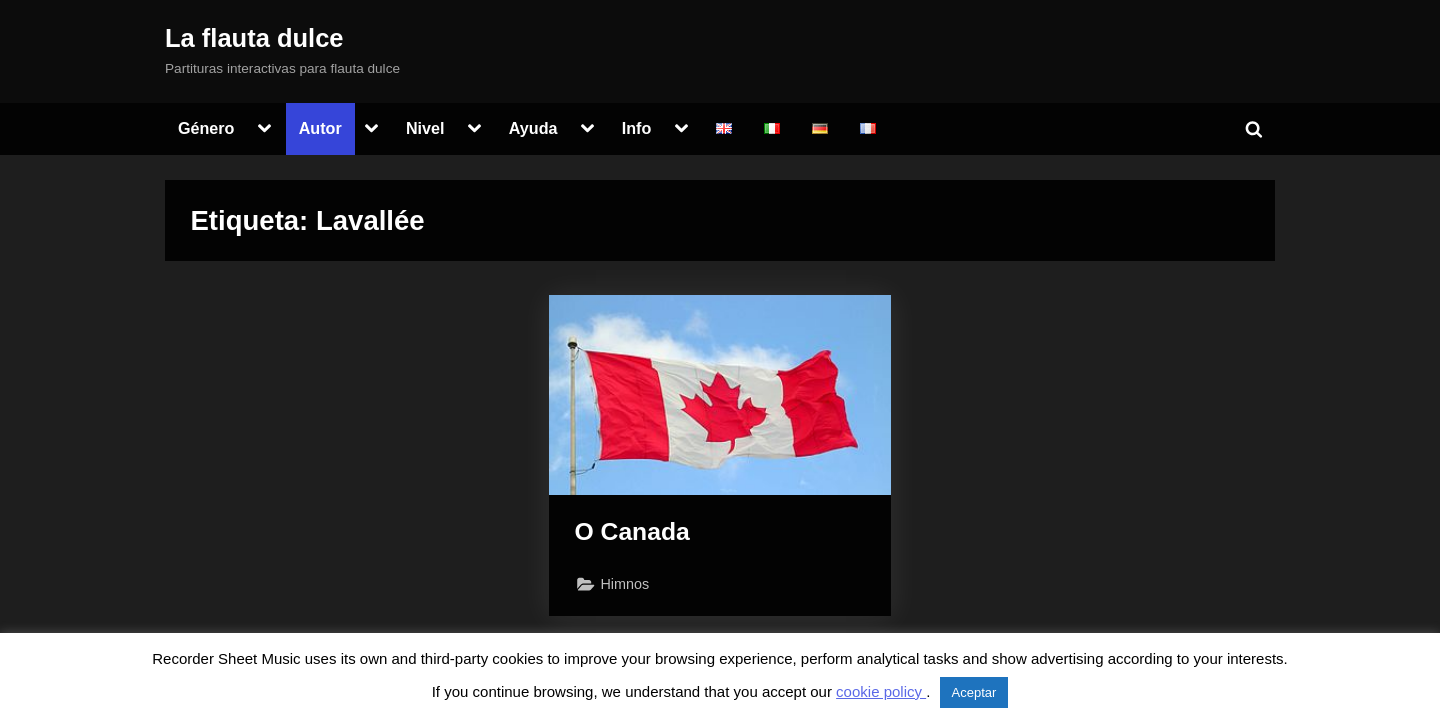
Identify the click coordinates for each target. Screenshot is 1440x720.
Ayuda (533, 128)
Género (206, 128)
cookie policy (881, 691)
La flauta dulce (254, 38)
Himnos (625, 584)
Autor (320, 128)
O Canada (633, 531)
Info (637, 128)
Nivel (425, 128)
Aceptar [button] (974, 692)
